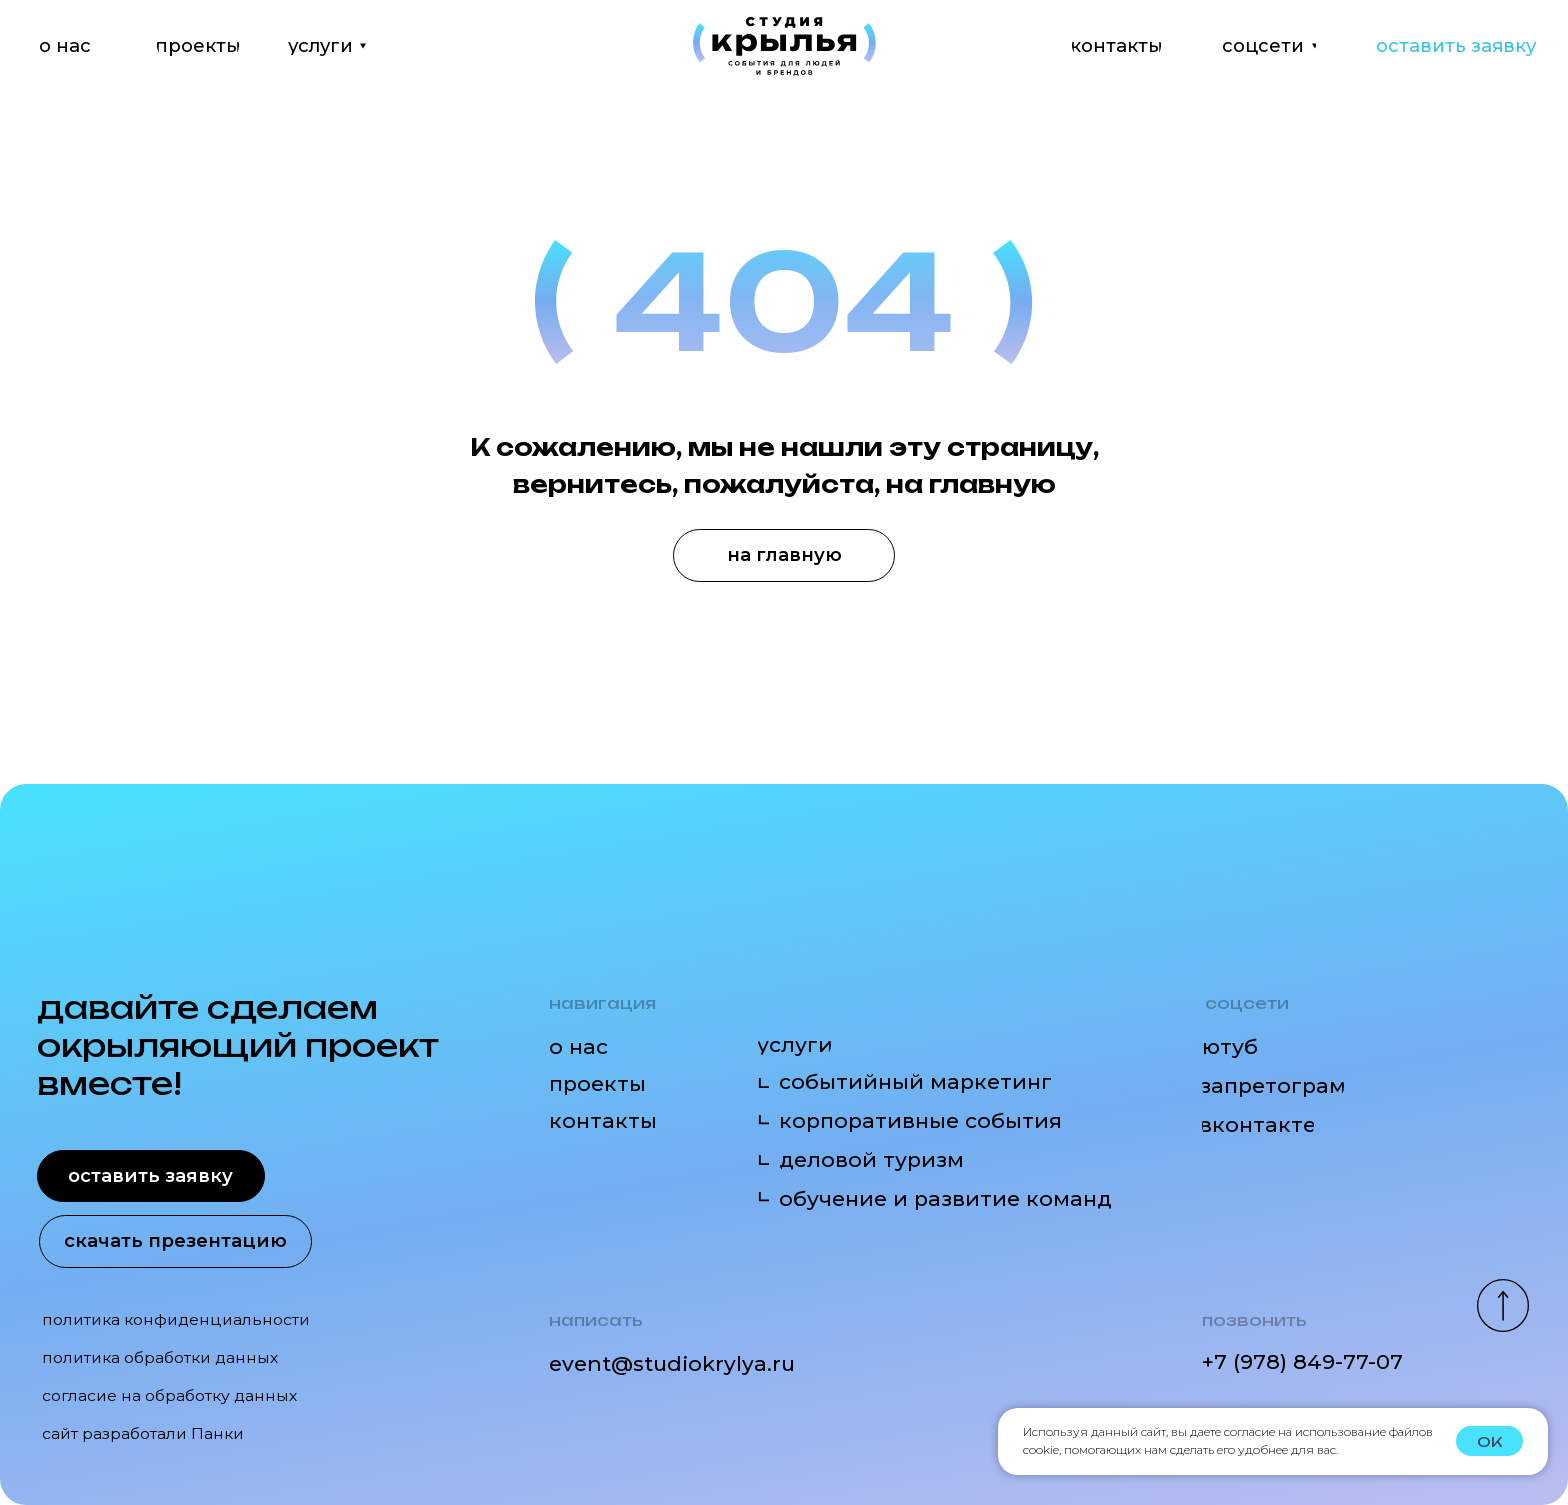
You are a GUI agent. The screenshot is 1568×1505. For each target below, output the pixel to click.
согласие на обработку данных (169, 1395)
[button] (1459, 46)
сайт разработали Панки (143, 1433)
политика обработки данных (160, 1357)
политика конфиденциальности (176, 1319)
